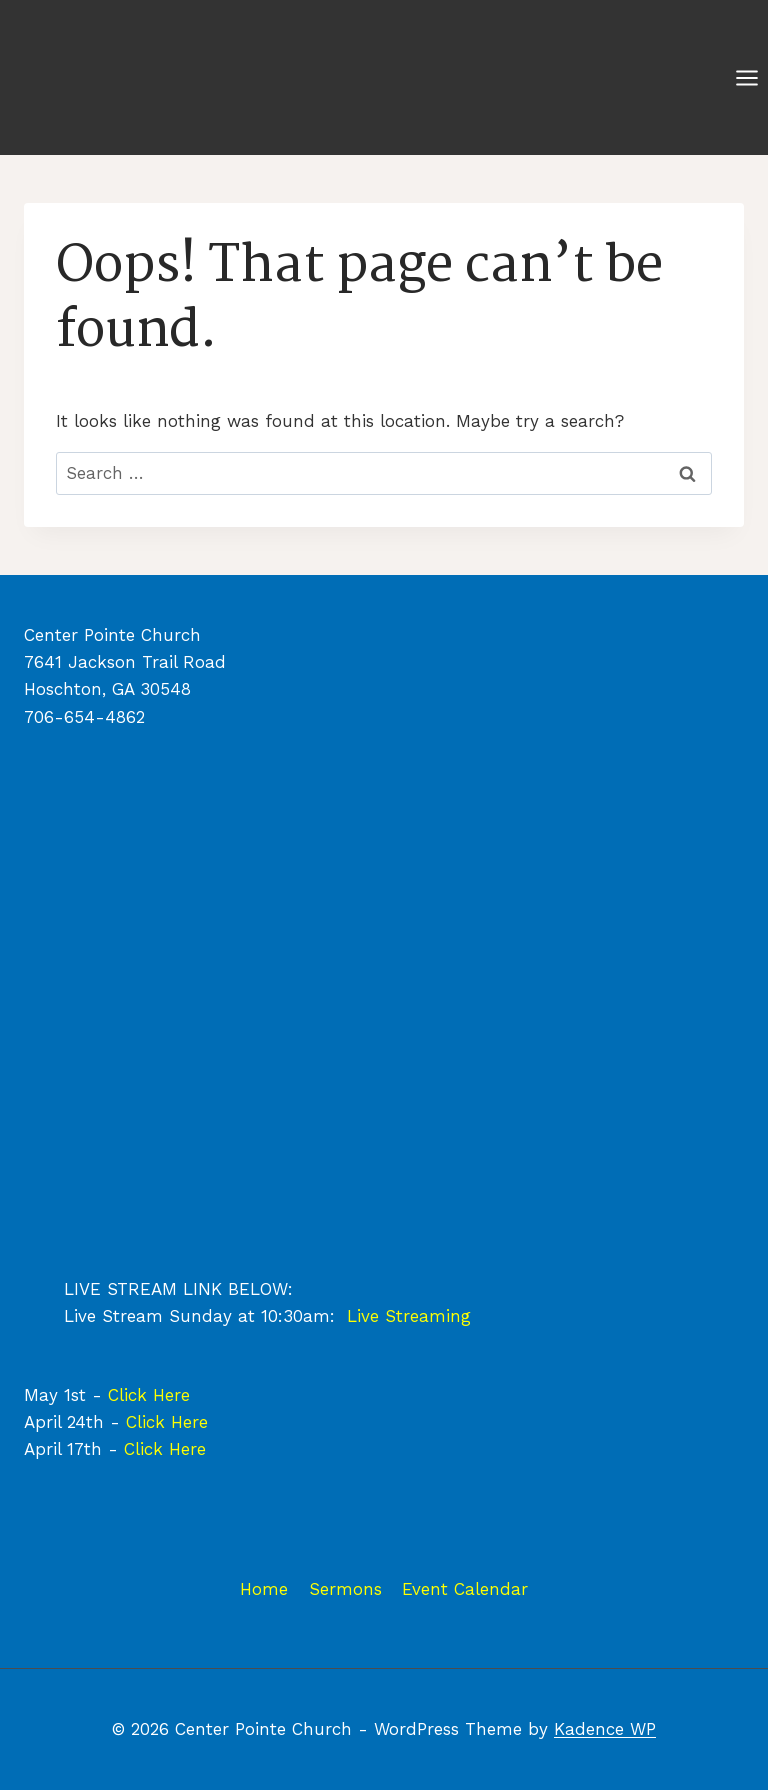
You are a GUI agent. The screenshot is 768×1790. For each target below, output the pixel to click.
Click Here (149, 1395)
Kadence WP (605, 1729)
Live (366, 1316)
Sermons (345, 1589)
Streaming (428, 1316)
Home (264, 1589)
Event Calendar (465, 1589)
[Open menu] (746, 77)
